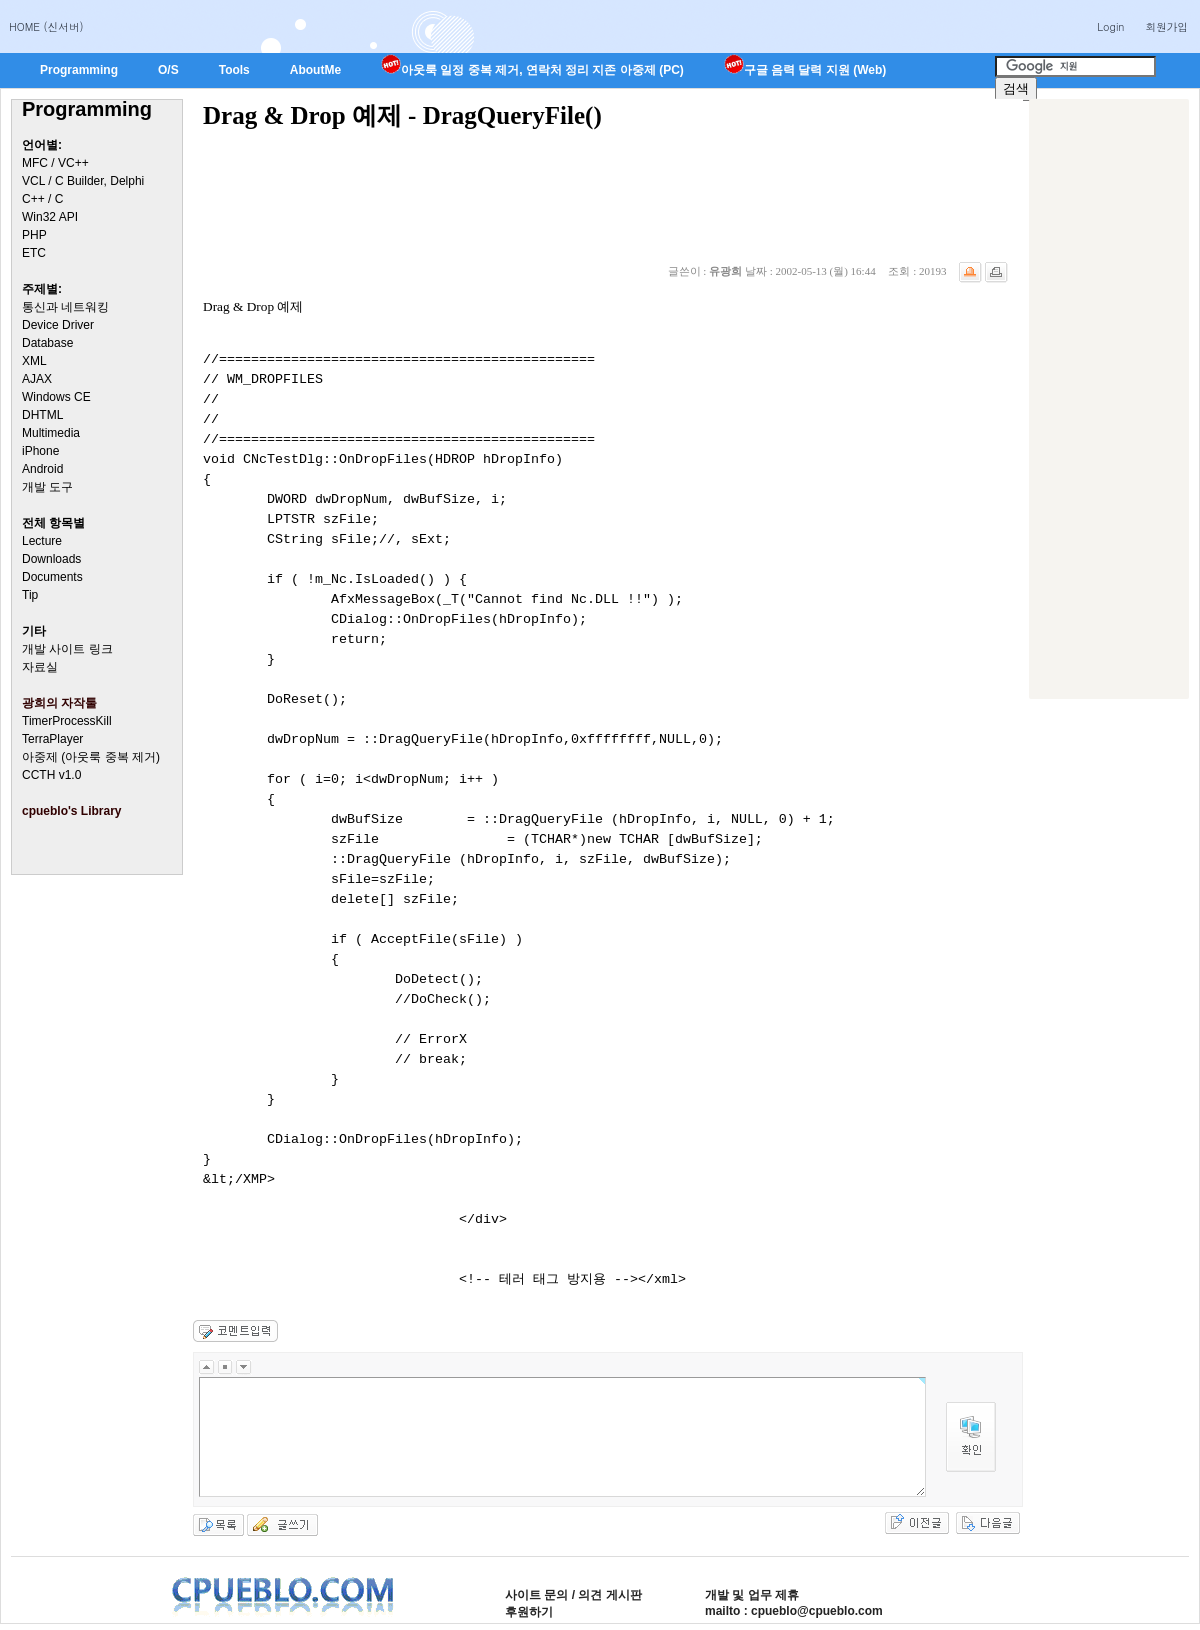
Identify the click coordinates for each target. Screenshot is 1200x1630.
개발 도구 (47, 487)
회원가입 (1166, 26)
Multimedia (51, 433)
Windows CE (56, 397)
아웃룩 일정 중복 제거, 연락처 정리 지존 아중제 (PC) (532, 70)
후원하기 (529, 1612)
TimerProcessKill (67, 721)
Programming (79, 70)
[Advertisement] (1109, 399)
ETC (34, 253)
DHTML (42, 415)
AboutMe (315, 70)
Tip (30, 595)
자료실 (40, 667)
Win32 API (50, 217)
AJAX (37, 379)
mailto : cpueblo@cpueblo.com (794, 1611)
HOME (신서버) (46, 26)
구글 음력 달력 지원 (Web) (805, 70)
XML (34, 361)
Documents (52, 577)
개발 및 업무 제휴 (752, 1595)
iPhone (40, 451)
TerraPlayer (52, 739)
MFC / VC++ (55, 163)
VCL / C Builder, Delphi (83, 181)
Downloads (51, 559)
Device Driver (58, 325)
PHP (34, 235)
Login (1110, 26)
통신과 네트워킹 (65, 307)
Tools (234, 70)
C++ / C (42, 199)
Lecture (42, 541)
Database (47, 343)
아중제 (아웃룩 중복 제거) (91, 757)
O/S (168, 70)
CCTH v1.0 (51, 775)
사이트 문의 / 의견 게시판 (573, 1595)
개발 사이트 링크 (67, 649)
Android (42, 469)
